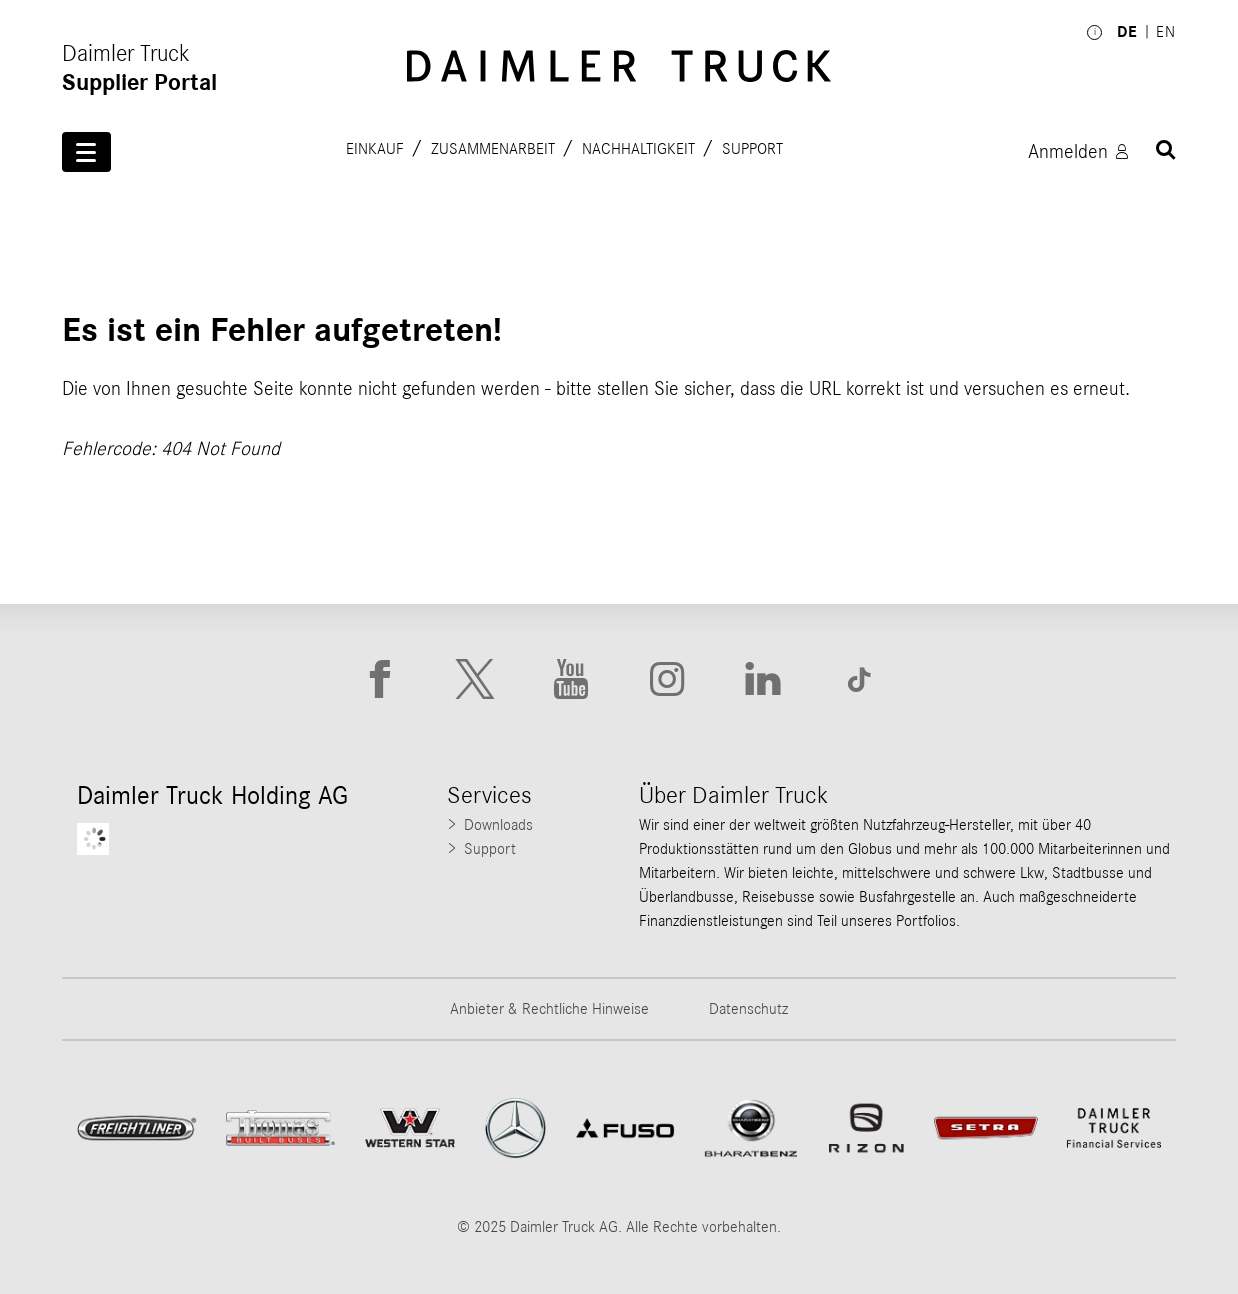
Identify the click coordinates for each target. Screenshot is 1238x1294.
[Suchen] (1166, 150)
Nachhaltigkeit (638, 148)
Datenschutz (748, 1009)
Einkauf (375, 148)
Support (752, 148)
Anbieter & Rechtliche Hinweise (549, 1009)
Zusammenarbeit (493, 148)
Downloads (498, 825)
